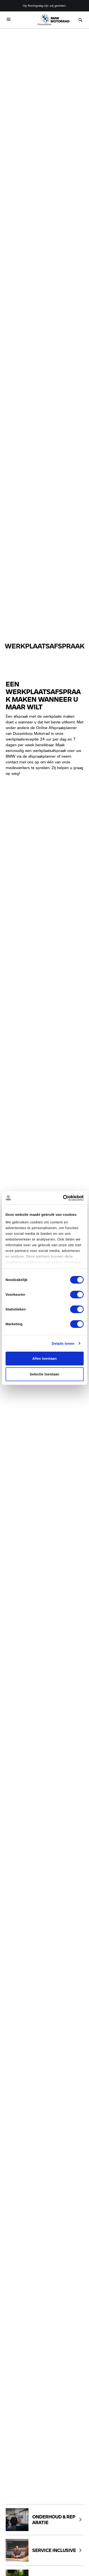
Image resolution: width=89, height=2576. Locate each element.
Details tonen (63, 1343)
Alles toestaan (44, 1358)
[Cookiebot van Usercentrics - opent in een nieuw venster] (63, 1198)
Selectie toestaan (44, 1374)
